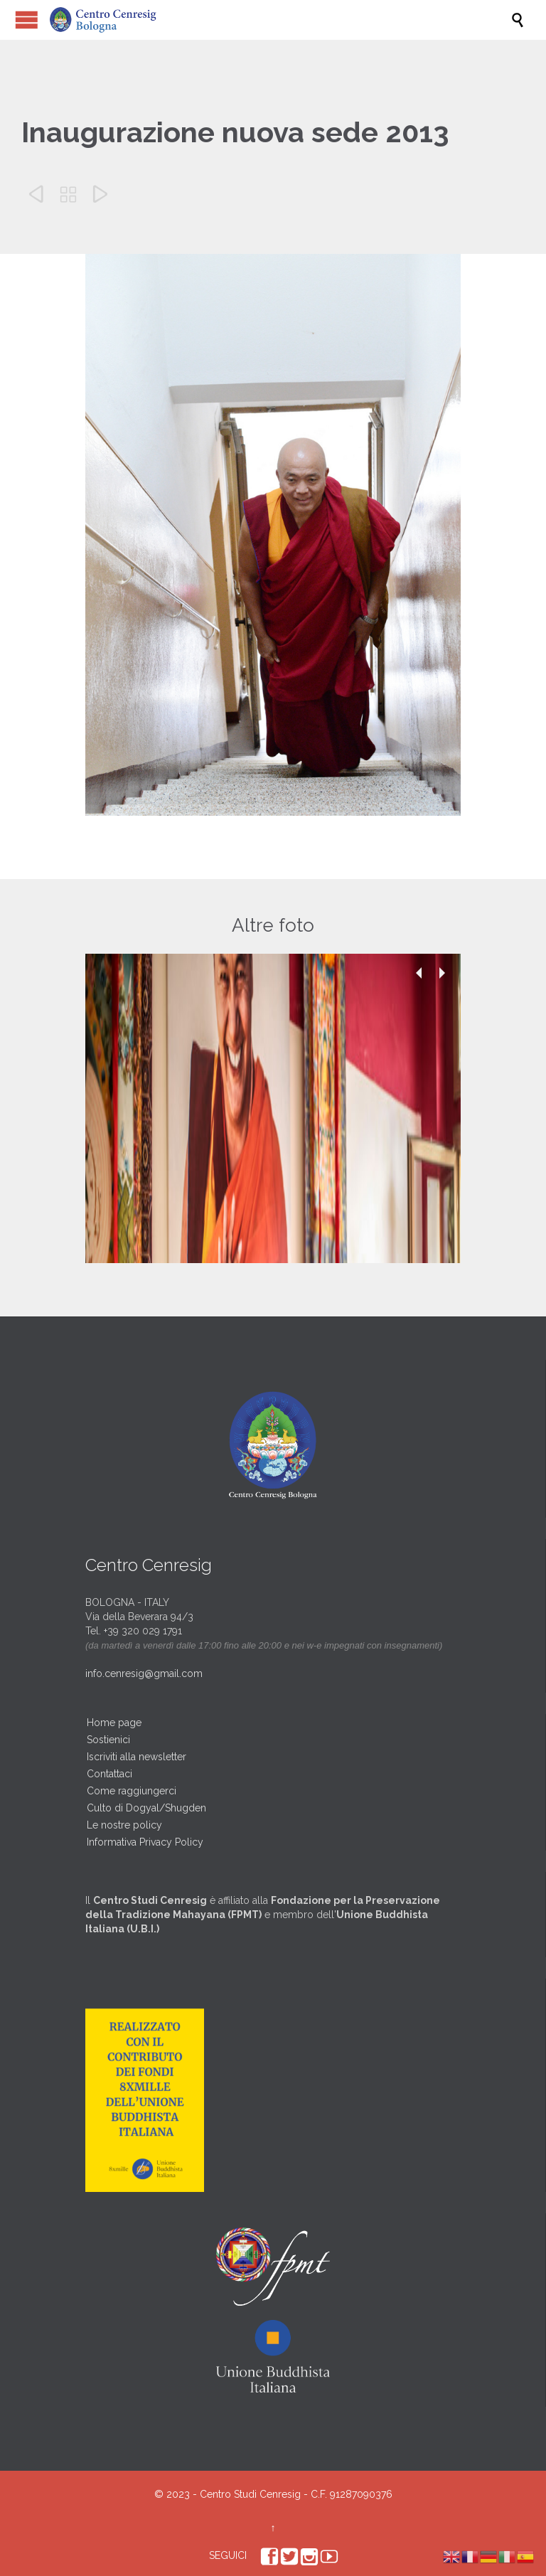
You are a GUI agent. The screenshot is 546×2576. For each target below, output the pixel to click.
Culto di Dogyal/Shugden (146, 1808)
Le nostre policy (124, 1825)
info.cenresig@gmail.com (144, 1673)
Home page (114, 1722)
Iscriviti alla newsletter (136, 1756)
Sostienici (108, 1739)
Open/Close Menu (26, 19)
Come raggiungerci (131, 1791)
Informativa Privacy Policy (145, 1842)
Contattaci (109, 1773)
